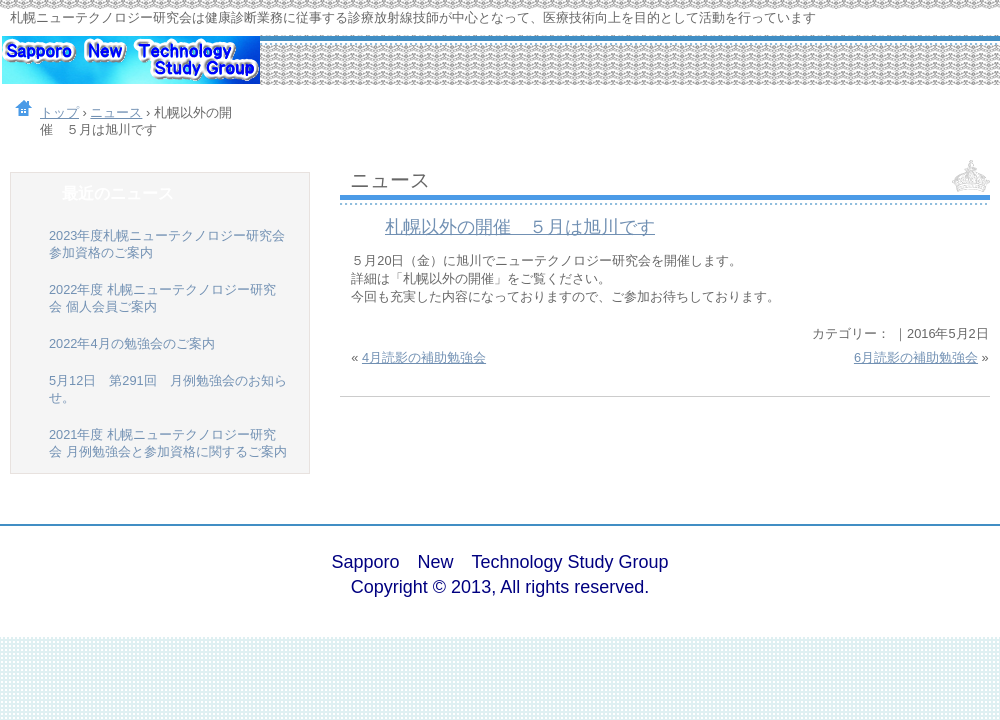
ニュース (390, 179)
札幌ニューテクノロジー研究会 (130, 70)
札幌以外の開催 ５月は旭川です (520, 227)
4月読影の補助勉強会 (424, 357)
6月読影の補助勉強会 (916, 357)
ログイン (934, 576)
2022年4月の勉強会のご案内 (132, 343)
